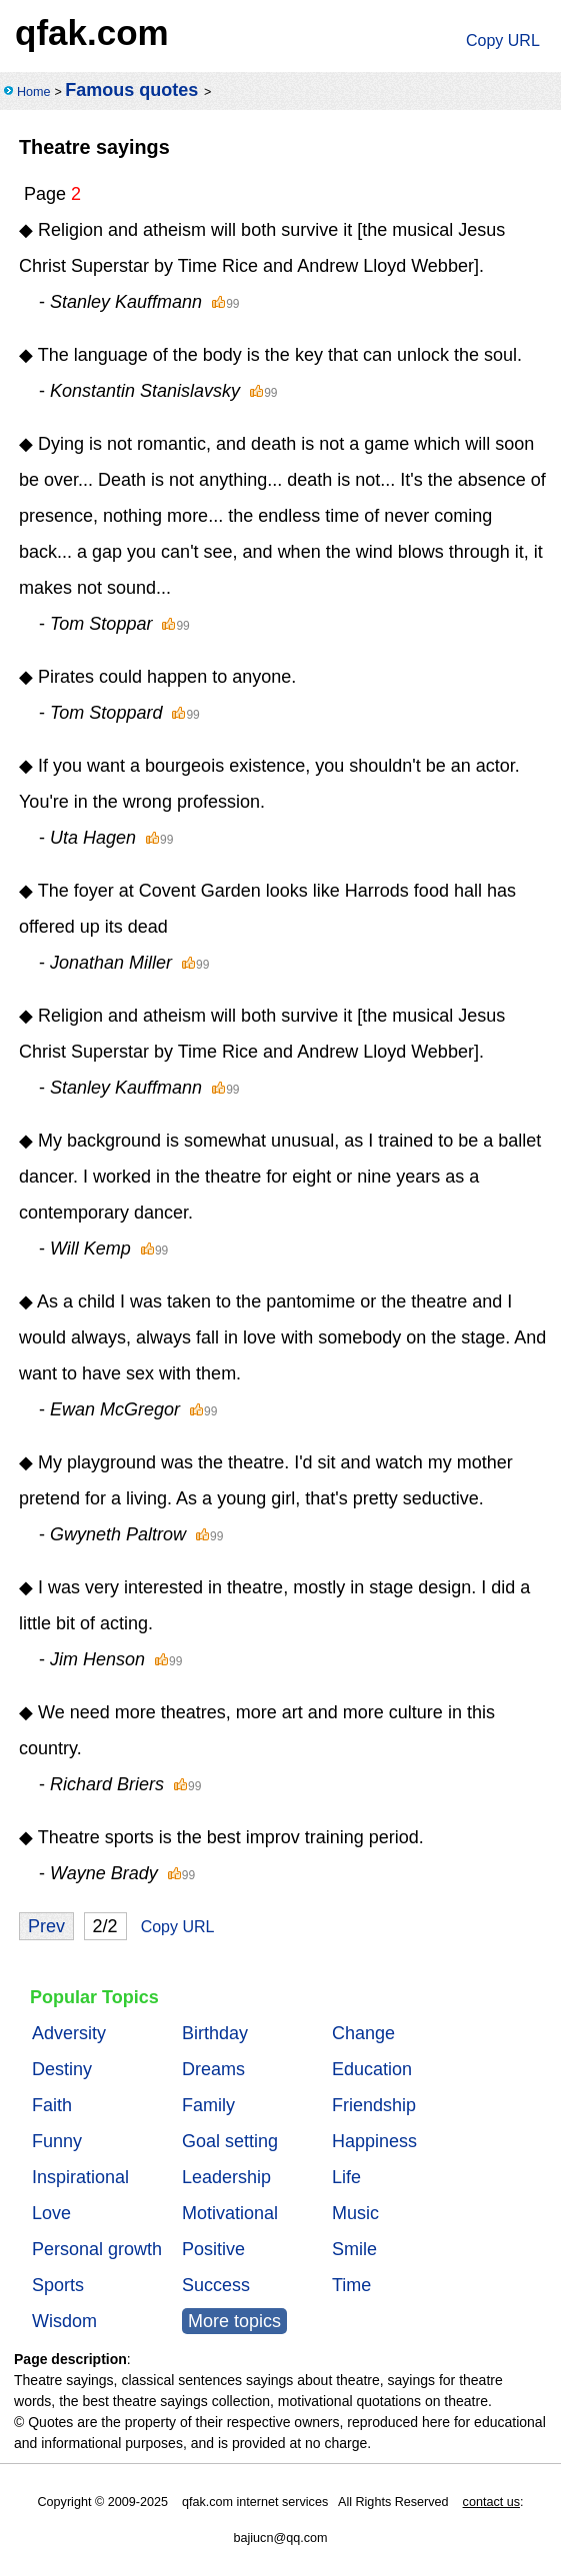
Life (346, 2177)
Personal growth (97, 2249)
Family (208, 2105)
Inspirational (80, 2177)
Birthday (215, 2033)
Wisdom (64, 2321)
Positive (213, 2249)
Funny (57, 2141)
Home (34, 92)
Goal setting (230, 2141)
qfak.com (92, 32)
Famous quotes (131, 90)
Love (51, 2213)
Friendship (374, 2105)
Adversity (69, 2033)
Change (363, 2033)
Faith (52, 2105)
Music (355, 2213)
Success (216, 2285)
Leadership (226, 2177)
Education (372, 2069)
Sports (58, 2285)
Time (351, 2285)
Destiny (62, 2069)
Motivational (230, 2213)
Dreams (213, 2069)
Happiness (374, 2141)
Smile (354, 2249)
